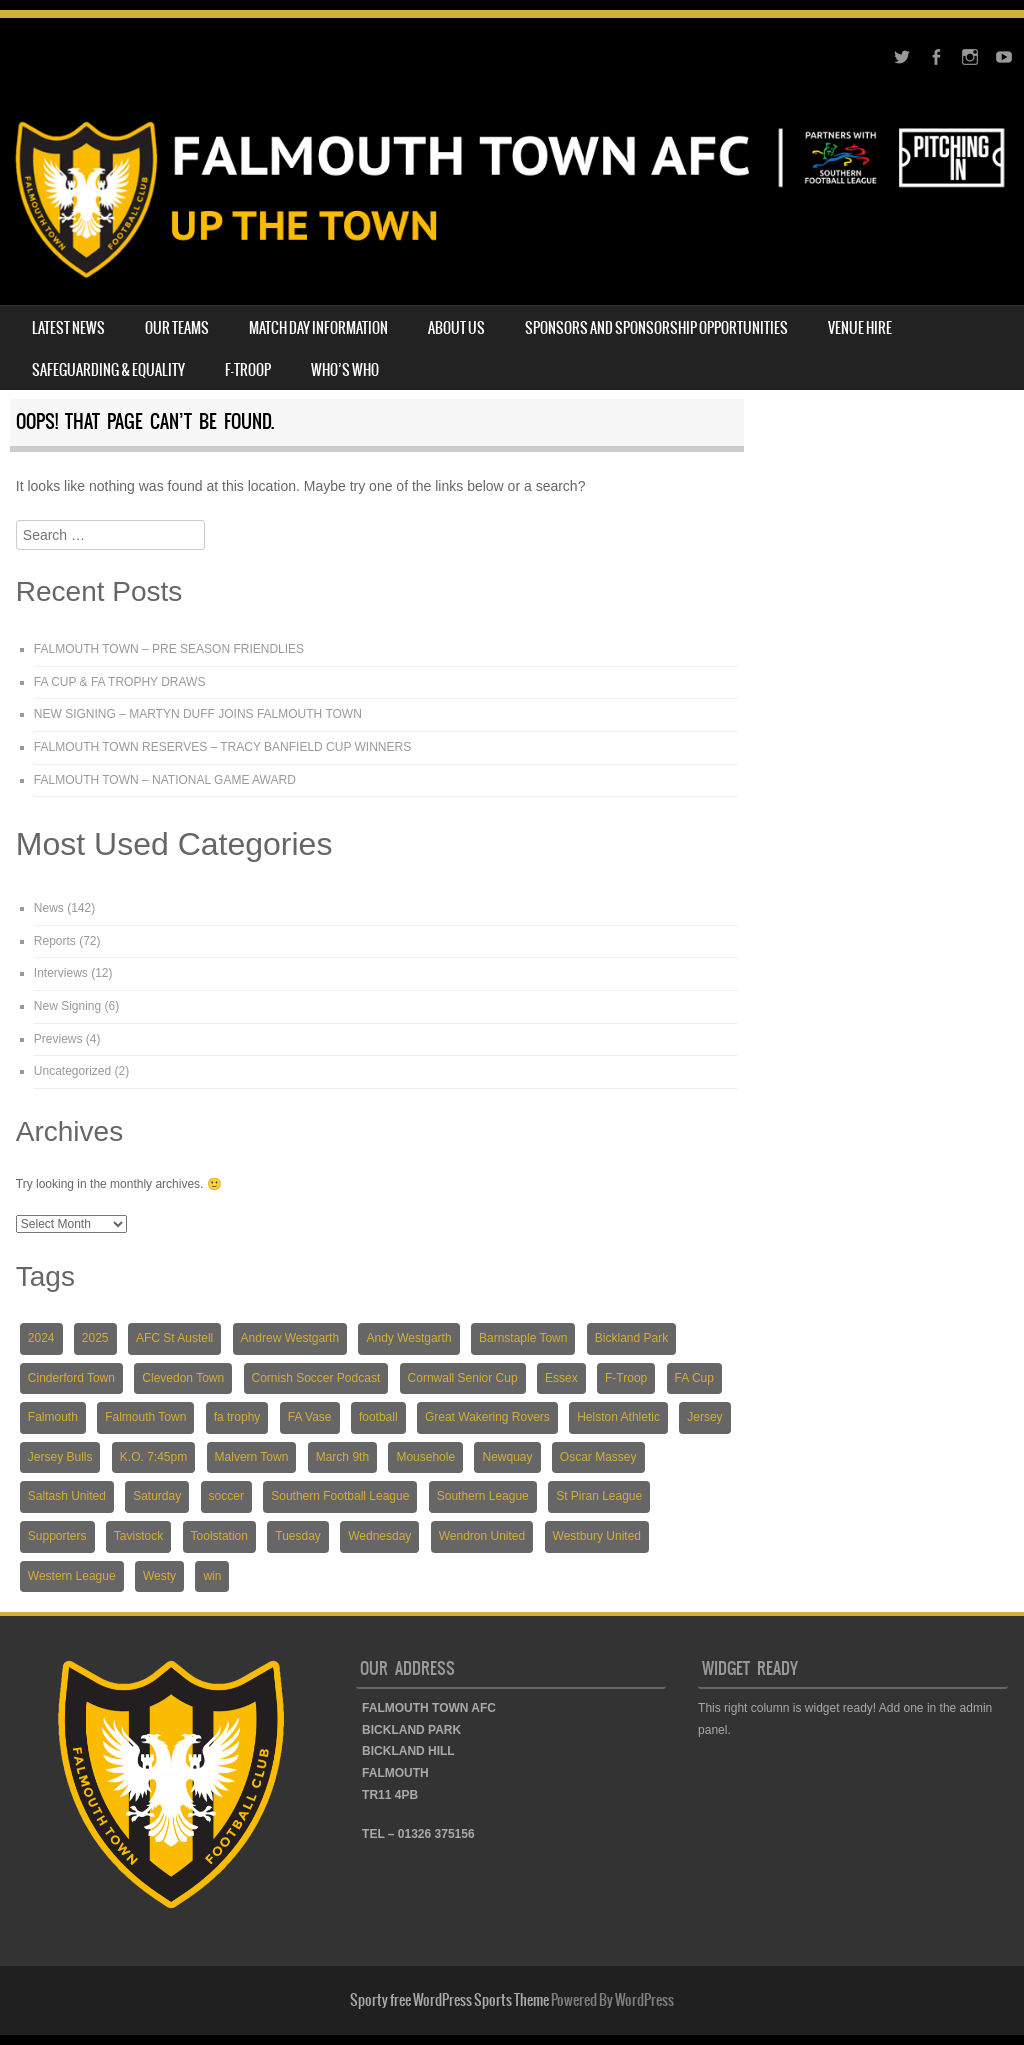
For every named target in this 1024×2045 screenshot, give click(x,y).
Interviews (61, 973)
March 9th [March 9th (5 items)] (342, 1457)
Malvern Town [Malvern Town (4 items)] (252, 1457)
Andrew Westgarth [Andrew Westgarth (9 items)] (290, 1338)
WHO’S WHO (345, 370)
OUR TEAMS (177, 328)
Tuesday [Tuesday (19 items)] (298, 1536)
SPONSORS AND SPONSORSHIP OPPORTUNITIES (656, 328)
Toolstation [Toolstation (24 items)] (219, 1536)
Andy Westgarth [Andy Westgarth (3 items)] (408, 1338)
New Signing (67, 1006)
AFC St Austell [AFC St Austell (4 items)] (174, 1338)
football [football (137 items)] (378, 1417)
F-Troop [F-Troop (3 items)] (626, 1378)
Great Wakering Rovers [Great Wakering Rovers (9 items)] (487, 1417)
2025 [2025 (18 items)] (95, 1338)
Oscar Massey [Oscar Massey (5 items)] (598, 1457)
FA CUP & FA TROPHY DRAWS (120, 682)
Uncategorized (72, 1071)
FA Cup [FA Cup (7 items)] (694, 1378)
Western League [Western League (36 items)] (72, 1576)
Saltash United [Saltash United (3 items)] (67, 1496)
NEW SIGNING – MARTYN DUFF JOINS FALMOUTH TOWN (198, 714)
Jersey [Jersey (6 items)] (704, 1417)
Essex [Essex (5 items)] (561, 1378)
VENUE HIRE (860, 328)
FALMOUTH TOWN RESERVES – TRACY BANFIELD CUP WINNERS (222, 747)
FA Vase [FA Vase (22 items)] (310, 1417)
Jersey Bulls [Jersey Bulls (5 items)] (60, 1457)
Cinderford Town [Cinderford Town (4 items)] (71, 1378)
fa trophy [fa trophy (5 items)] (237, 1417)
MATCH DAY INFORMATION (318, 328)
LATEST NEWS (68, 328)
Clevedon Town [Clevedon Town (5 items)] (183, 1378)
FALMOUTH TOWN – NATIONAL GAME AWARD (165, 780)
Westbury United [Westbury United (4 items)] (597, 1536)
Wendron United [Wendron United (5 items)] (482, 1536)
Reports (55, 941)
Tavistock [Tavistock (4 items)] (138, 1536)
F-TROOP (248, 370)
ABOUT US (456, 328)
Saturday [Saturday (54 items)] (157, 1496)
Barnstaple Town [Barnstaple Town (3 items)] (523, 1338)
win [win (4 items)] (212, 1576)
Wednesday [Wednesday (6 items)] (379, 1536)
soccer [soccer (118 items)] (226, 1496)
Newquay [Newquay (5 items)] (507, 1457)
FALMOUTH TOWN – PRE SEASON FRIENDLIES (169, 649)
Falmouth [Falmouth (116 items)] (53, 1417)
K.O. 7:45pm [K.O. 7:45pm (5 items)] (153, 1457)
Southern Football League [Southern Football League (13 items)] (340, 1496)
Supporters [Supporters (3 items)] (57, 1536)
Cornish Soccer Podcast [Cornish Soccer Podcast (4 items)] (316, 1378)
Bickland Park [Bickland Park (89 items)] (631, 1338)
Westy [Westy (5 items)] (159, 1576)
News (49, 908)
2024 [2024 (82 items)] (41, 1338)
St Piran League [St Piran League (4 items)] (599, 1496)
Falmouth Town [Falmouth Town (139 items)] (145, 1417)
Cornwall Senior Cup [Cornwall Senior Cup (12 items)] (463, 1378)
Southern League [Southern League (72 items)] (483, 1496)
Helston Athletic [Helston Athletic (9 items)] (618, 1417)
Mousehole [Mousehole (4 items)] (425, 1457)
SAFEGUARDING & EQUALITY (108, 370)
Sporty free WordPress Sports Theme (449, 2000)
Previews (58, 1039)
